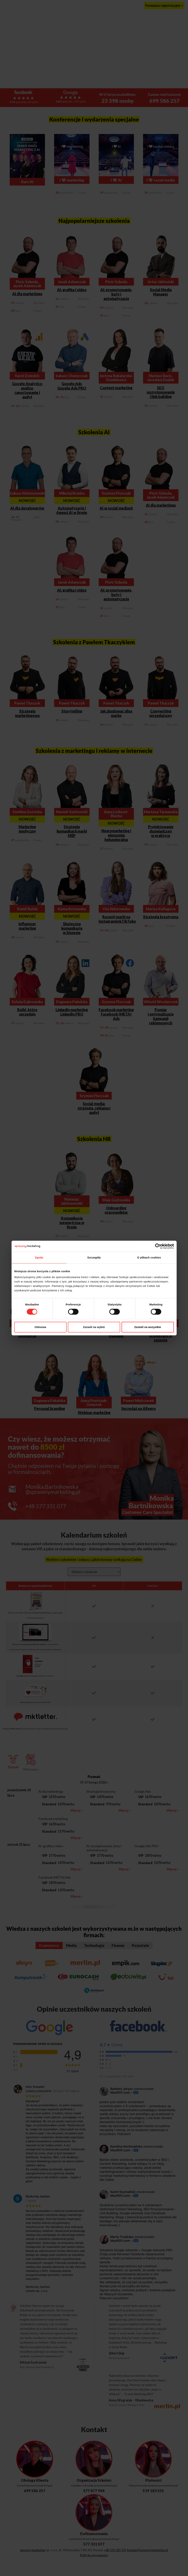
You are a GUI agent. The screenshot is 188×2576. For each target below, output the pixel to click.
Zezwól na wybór (94, 1327)
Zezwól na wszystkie (147, 1327)
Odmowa (40, 1327)
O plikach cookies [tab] (149, 1257)
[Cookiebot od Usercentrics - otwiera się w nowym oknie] (158, 1246)
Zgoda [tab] (39, 1257)
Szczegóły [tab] (94, 1257)
